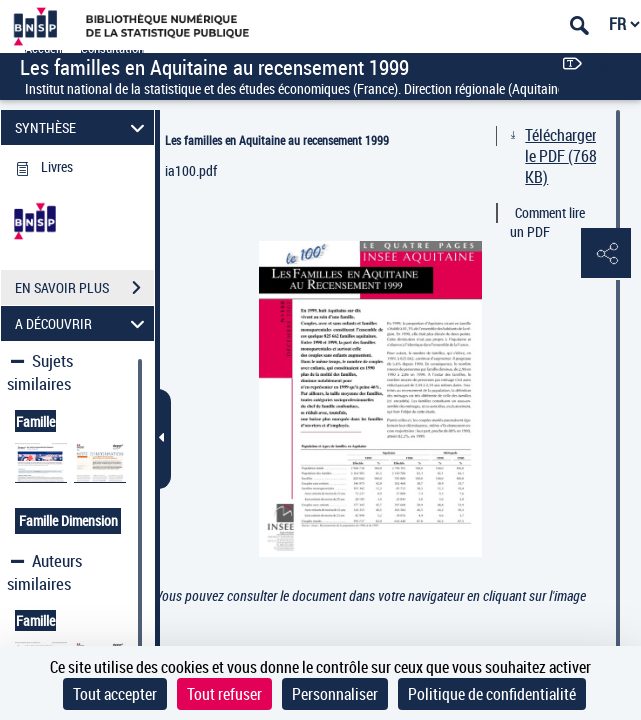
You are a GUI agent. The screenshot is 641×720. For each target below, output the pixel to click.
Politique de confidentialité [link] (492, 694)
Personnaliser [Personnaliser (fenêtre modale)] (335, 694)
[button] (606, 254)
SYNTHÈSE (83, 127)
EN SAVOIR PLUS (84, 288)
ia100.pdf (191, 170)
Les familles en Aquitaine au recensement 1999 (277, 140)
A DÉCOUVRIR (83, 323)
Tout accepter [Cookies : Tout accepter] (115, 694)
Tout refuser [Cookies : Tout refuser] (224, 694)
